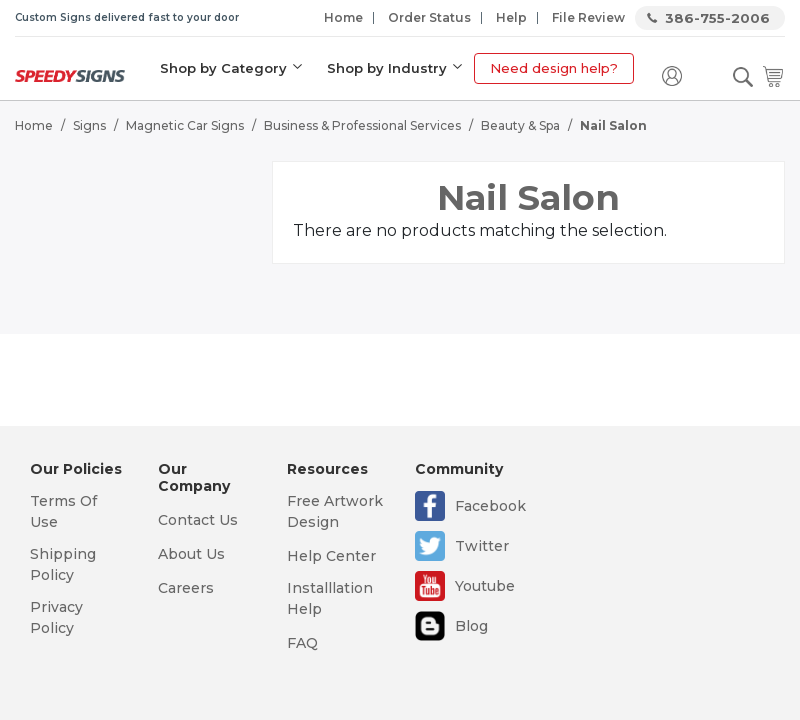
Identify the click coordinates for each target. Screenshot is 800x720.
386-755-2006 (717, 18)
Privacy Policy (56, 617)
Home (343, 17)
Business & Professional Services (362, 125)
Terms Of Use (63, 511)
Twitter (482, 546)
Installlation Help (330, 598)
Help (511, 17)
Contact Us (198, 520)
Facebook (490, 506)
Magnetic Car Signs (185, 125)
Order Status (429, 17)
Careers (186, 588)
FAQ (302, 643)
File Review (588, 17)
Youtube (485, 586)
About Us (191, 554)
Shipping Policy (63, 564)
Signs (89, 125)
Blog (471, 626)
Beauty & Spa (520, 125)
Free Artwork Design (335, 511)
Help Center (331, 556)
